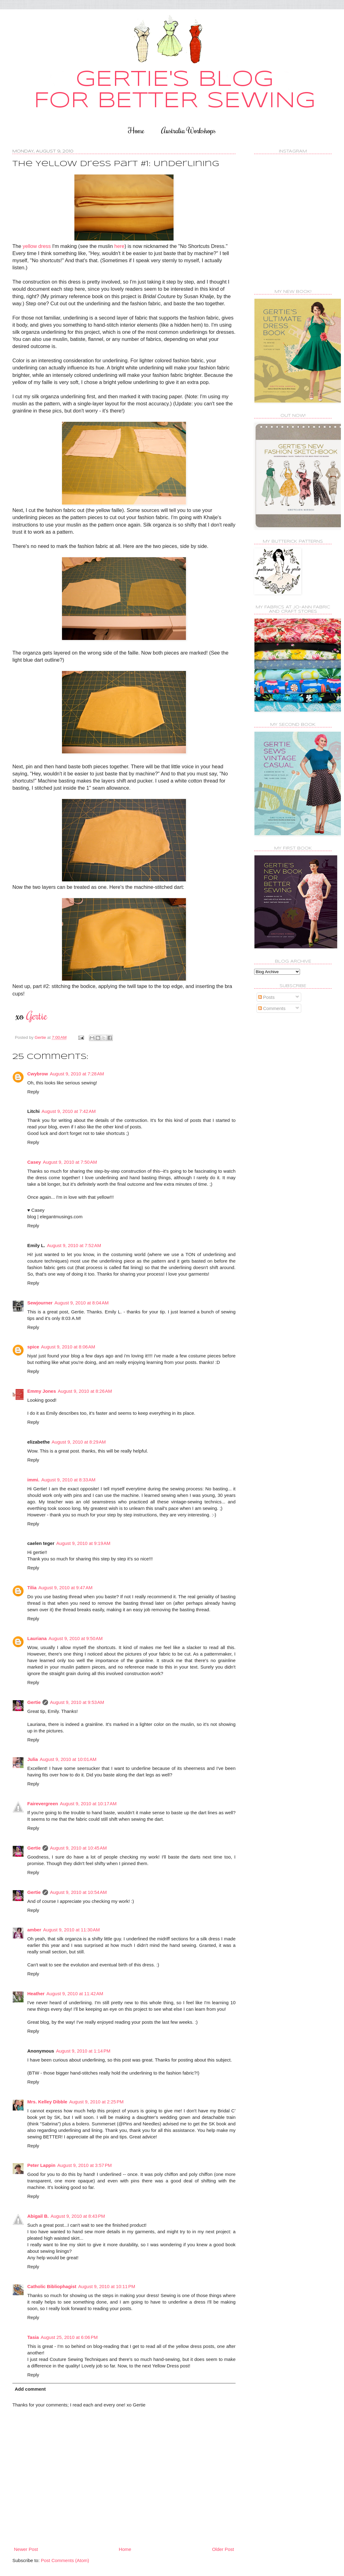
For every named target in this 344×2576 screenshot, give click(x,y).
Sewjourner (40, 1302)
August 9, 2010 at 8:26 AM (85, 1391)
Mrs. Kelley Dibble (47, 2101)
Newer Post (26, 2549)
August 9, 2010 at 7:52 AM (74, 1245)
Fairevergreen (42, 1803)
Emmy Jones (41, 1391)
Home (136, 130)
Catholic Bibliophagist (51, 2286)
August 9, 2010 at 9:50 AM (76, 1638)
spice (33, 1346)
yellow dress (37, 246)
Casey (34, 1162)
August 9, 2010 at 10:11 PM (106, 2286)
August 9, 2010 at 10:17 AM (88, 1803)
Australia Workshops (188, 130)
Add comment (30, 2389)
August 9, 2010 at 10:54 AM (78, 1892)
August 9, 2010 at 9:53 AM (77, 1702)
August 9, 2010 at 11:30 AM (71, 1929)
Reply (33, 1091)
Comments (272, 1008)
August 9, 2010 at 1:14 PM (83, 2050)
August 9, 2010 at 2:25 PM (96, 2101)
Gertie (34, 1702)
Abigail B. (38, 2216)
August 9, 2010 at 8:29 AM (79, 1442)
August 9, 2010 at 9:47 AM (65, 1587)
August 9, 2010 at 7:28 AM (77, 1073)
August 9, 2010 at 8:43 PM (78, 2216)
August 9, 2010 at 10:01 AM (68, 1759)
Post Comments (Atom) (65, 2560)
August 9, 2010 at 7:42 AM (69, 1111)
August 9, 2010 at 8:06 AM (68, 1346)
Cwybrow (37, 1073)
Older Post (223, 2549)
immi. (33, 1479)
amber (34, 1929)
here (119, 246)
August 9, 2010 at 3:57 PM (84, 2165)
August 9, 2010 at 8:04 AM (82, 1302)
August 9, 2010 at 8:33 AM (68, 1479)
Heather (36, 1993)
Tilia (32, 1587)
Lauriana (37, 1638)
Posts (266, 997)
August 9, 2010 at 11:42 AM (74, 1993)
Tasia (33, 2337)
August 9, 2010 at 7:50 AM (70, 1162)
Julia (32, 1759)
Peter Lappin (41, 2165)
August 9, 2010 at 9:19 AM (83, 1543)
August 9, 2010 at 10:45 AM (78, 1847)
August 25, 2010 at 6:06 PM (69, 2337)
